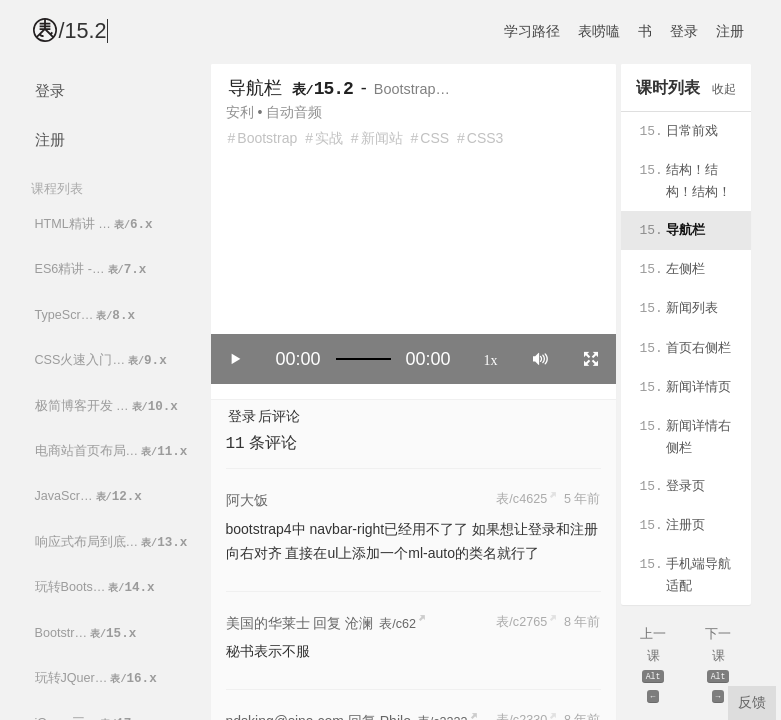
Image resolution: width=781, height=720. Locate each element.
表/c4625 (521, 499)
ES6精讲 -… (92, 269)
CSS (434, 138)
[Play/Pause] (236, 359)
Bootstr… (87, 633)
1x (491, 359)
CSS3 (485, 138)
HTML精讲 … (95, 224)
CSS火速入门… (102, 360)
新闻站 (382, 138)
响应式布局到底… (113, 542)
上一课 (653, 666)
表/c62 (397, 624)
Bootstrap (267, 138)
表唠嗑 (599, 31)
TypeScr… (87, 315)
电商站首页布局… (113, 451)
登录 (684, 31)
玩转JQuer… (97, 678)
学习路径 (532, 31)
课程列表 (57, 188)
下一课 (718, 666)
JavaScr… (90, 496)
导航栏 (255, 88)
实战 (329, 138)
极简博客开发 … (108, 406)
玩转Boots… (96, 587)
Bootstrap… (412, 89)
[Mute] (540, 359)
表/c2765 (521, 622)
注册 (730, 31)
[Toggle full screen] (591, 359)
